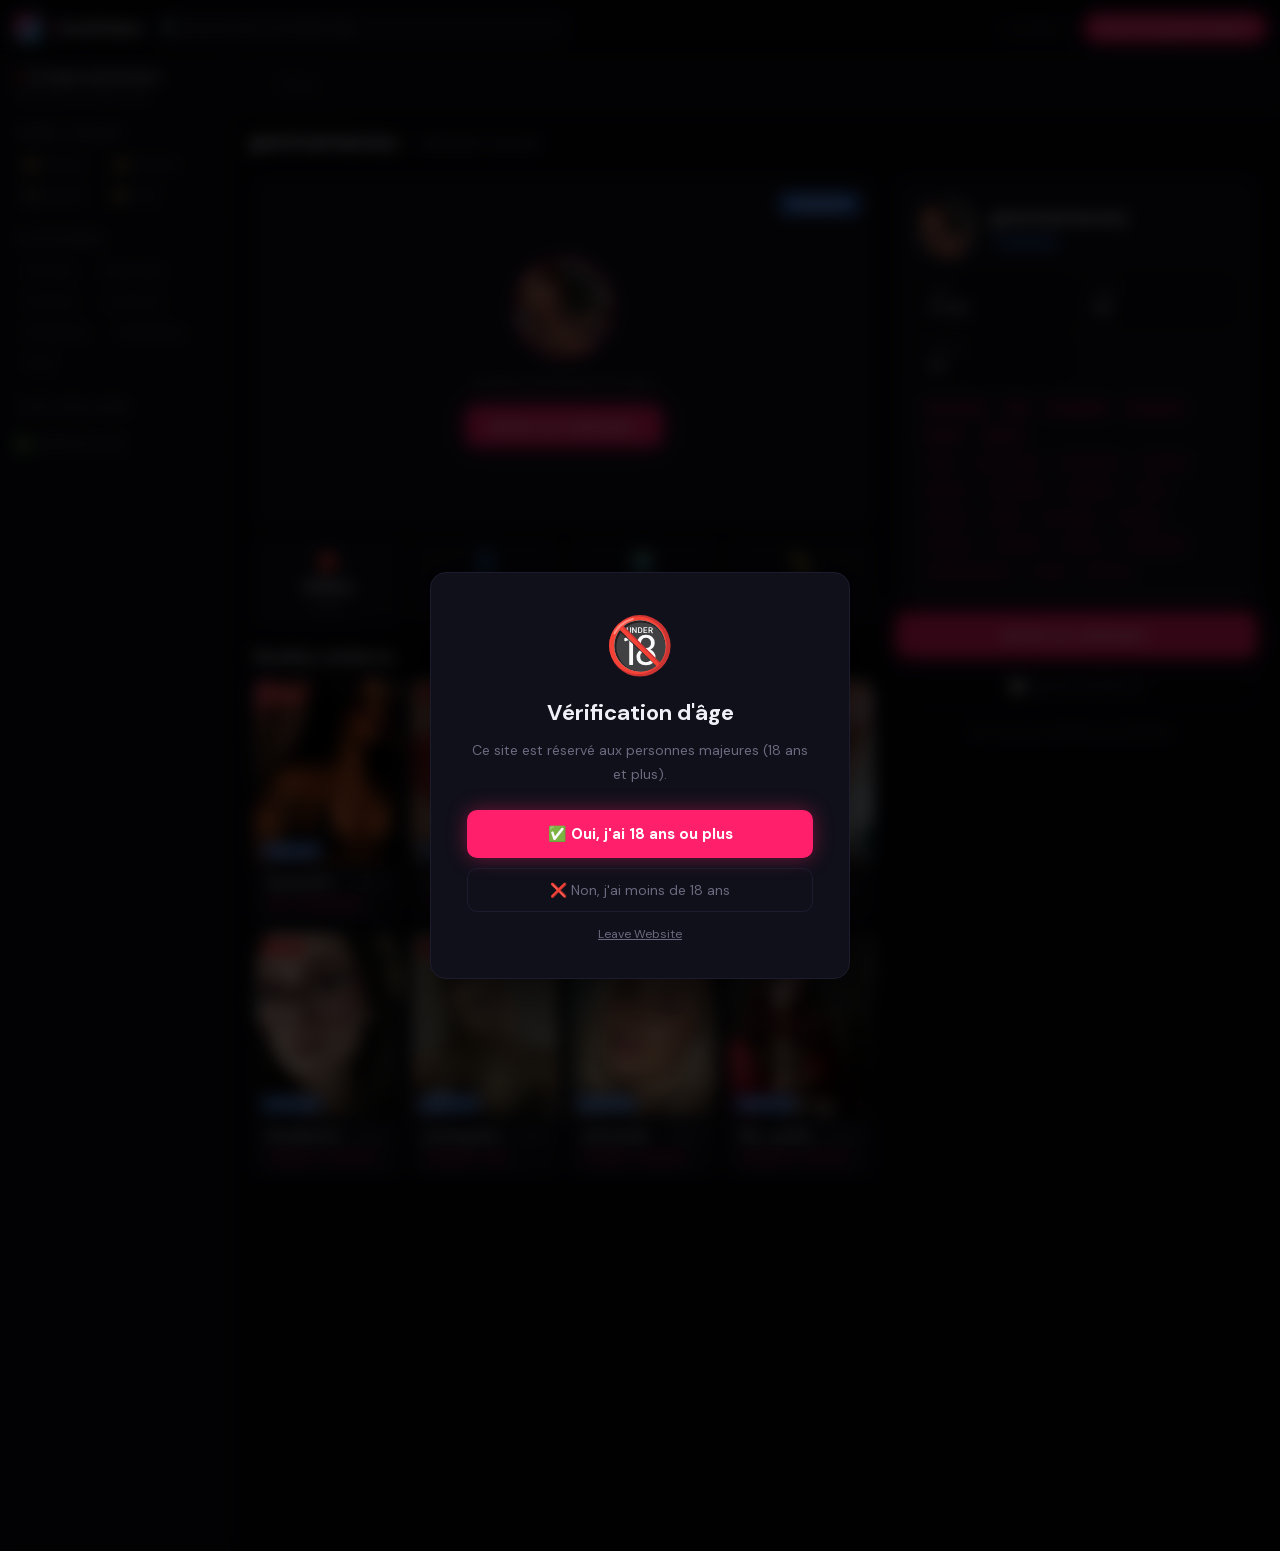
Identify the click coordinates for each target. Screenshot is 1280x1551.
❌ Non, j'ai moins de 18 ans (640, 890)
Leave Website (640, 934)
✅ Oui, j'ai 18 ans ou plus (640, 834)
